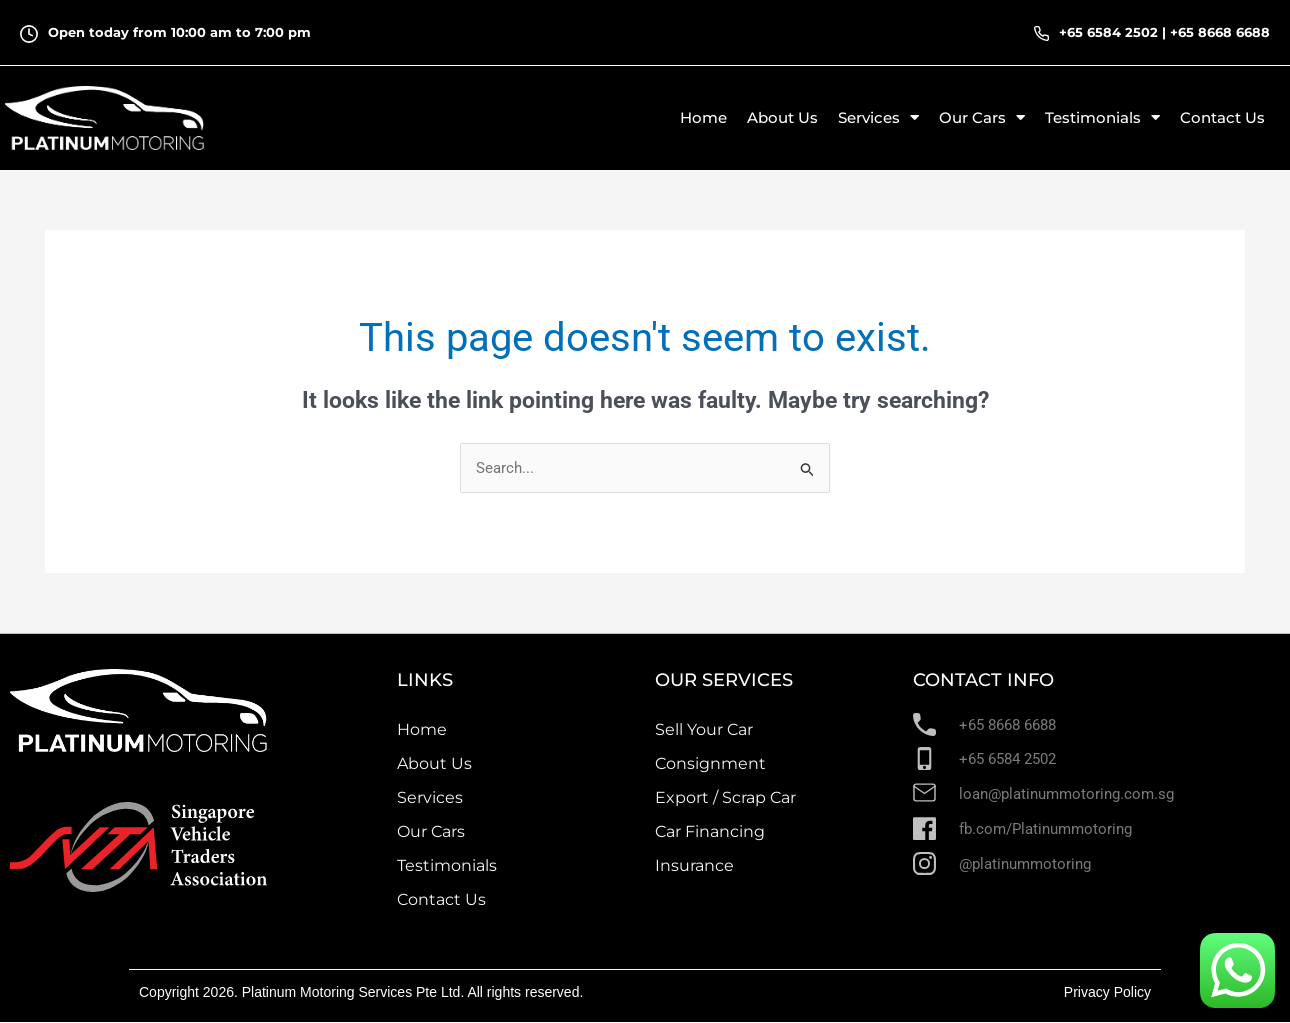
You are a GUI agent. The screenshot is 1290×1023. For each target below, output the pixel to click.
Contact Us (1222, 117)
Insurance (694, 865)
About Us (782, 117)
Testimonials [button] (1102, 117)
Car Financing (710, 831)
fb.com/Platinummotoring (1045, 829)
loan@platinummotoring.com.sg (1066, 795)
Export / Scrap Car (725, 797)
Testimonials (447, 865)
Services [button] (878, 117)
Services (430, 797)
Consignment (710, 763)
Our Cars (431, 831)
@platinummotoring (1025, 864)
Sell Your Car (704, 729)
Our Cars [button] (982, 117)
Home (703, 117)
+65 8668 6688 (1220, 32)
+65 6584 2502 (1108, 32)
